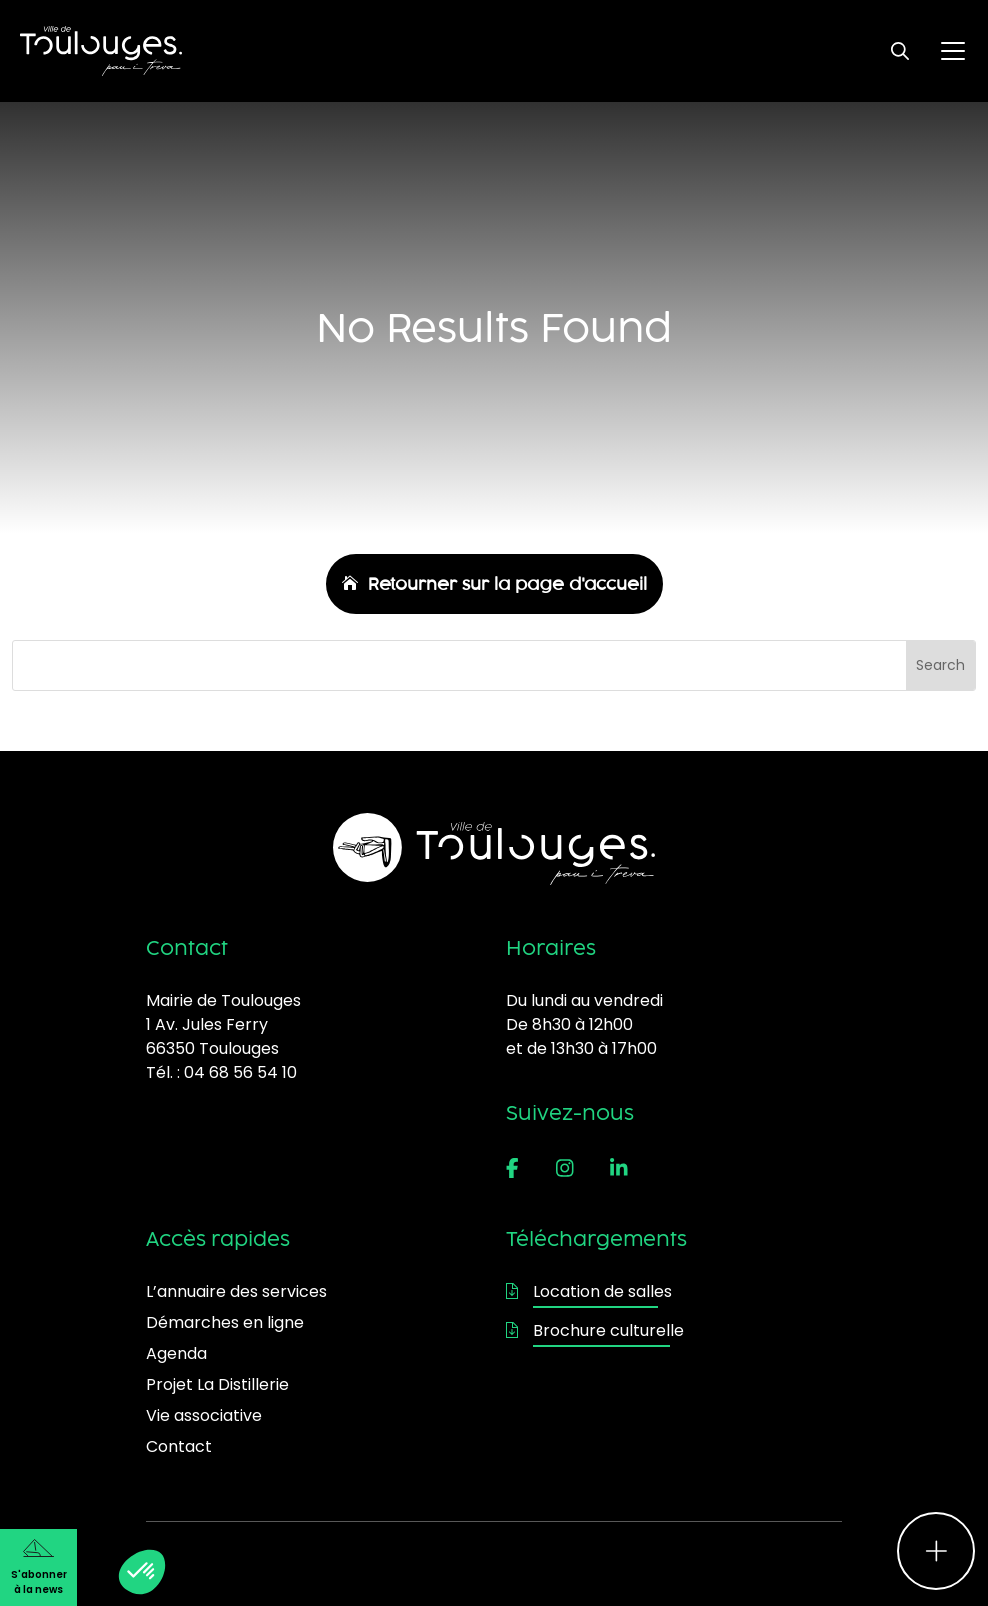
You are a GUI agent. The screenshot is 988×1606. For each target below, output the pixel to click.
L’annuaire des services (236, 1291)
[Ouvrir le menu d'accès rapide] (936, 1551)
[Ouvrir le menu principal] (953, 51)
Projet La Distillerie (217, 1384)
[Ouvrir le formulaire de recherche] (900, 51)
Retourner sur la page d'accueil (507, 584)
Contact (179, 1446)
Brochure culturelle (595, 1330)
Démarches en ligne (225, 1322)
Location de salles (589, 1291)
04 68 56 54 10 (240, 1072)
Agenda (176, 1353)
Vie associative (204, 1415)
